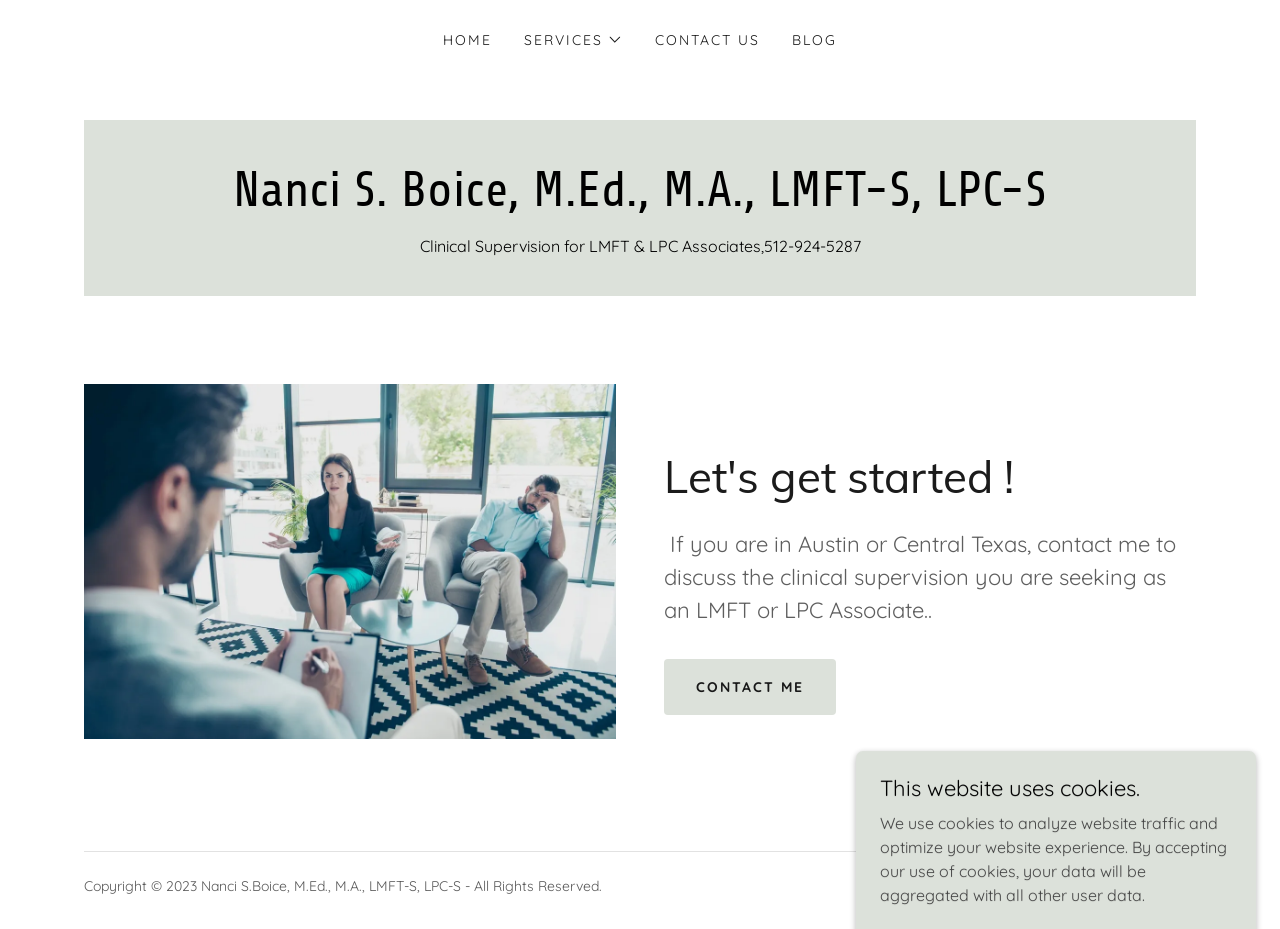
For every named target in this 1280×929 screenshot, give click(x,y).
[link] (640, 200)
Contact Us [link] (707, 40)
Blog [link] (814, 40)
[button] (573, 40)
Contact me (750, 687)
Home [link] (467, 40)
